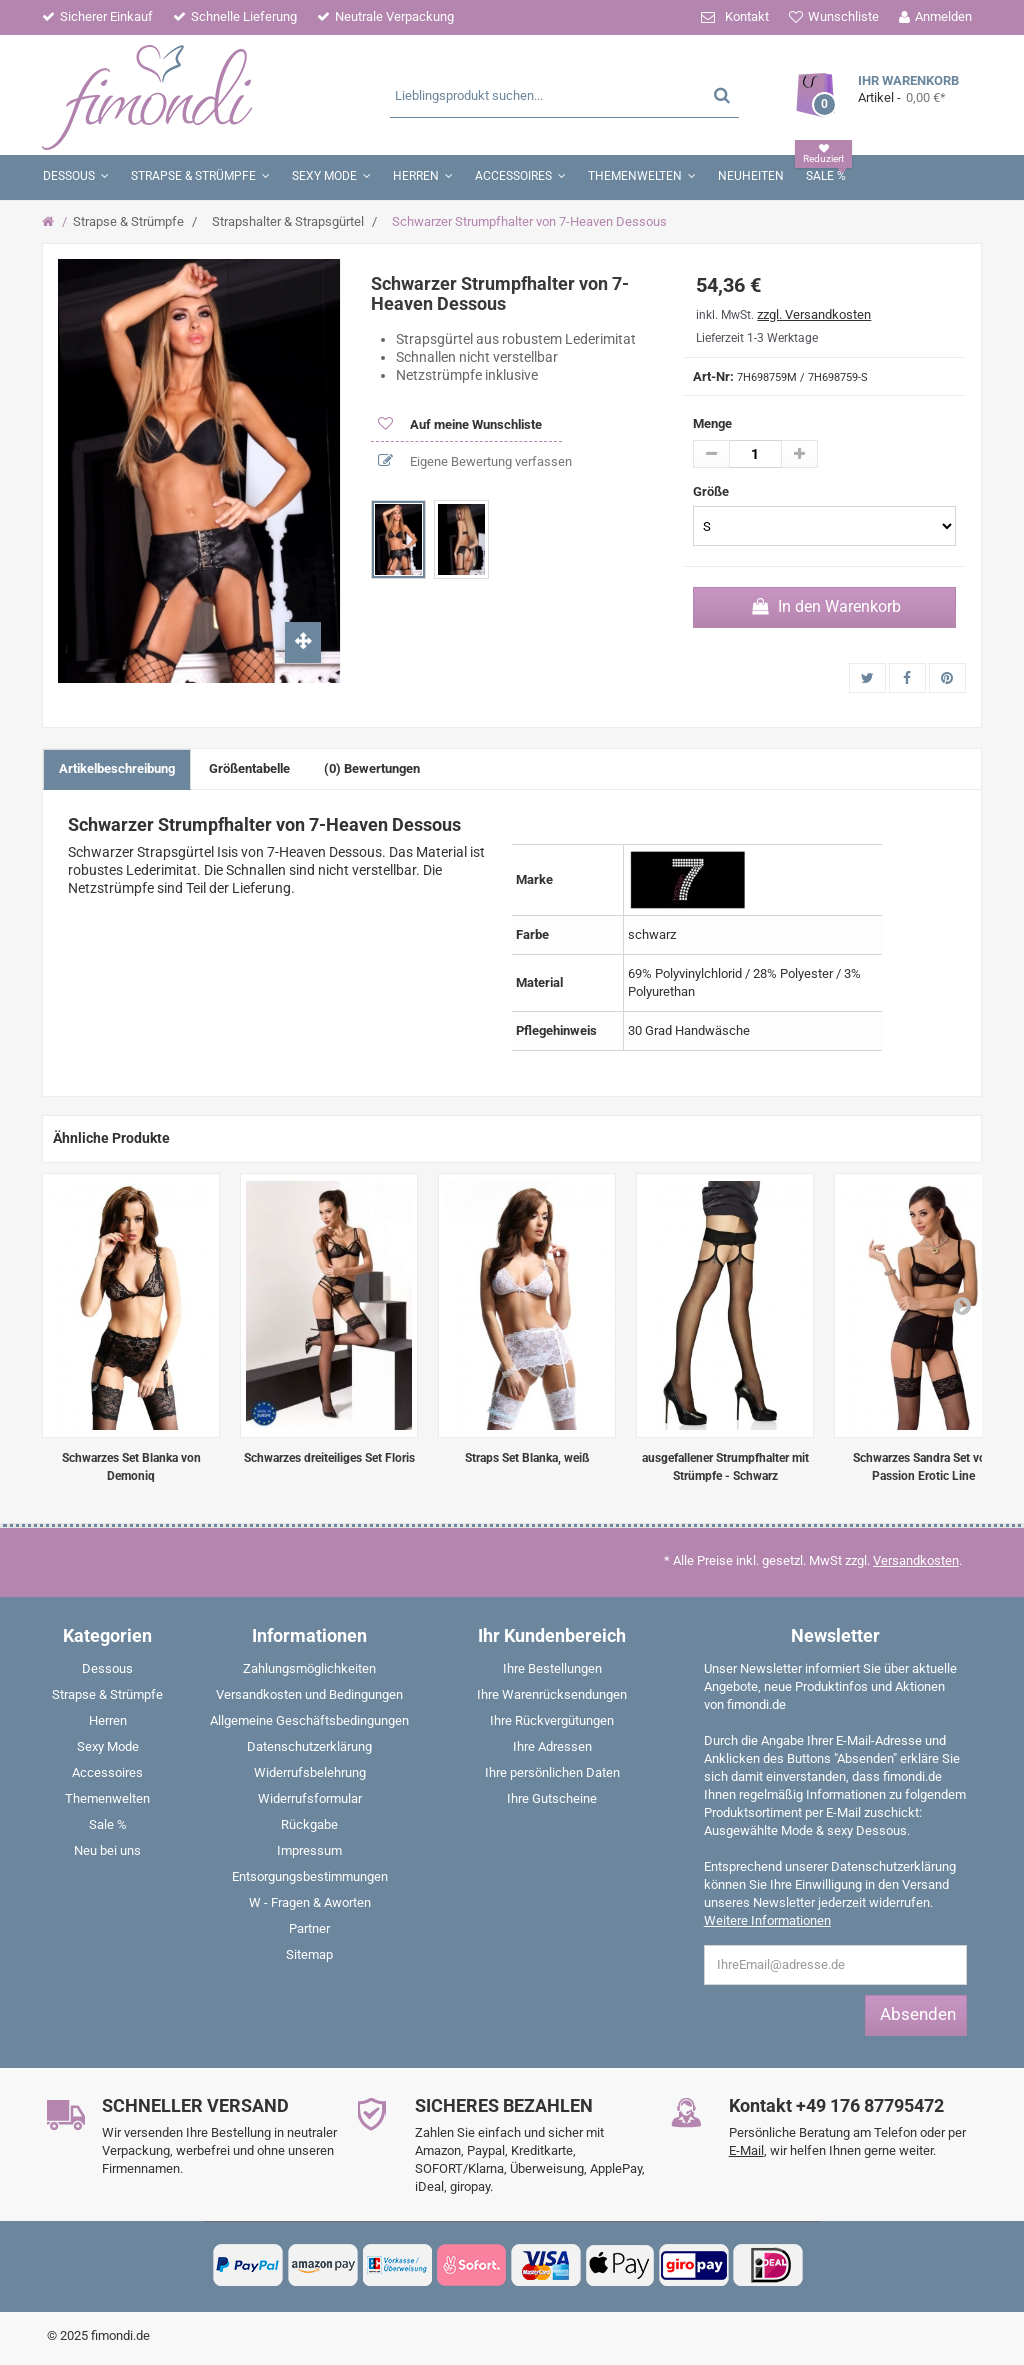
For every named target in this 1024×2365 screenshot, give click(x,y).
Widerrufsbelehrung (310, 1772)
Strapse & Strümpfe (128, 221)
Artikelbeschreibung (117, 768)
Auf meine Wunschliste (474, 424)
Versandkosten (916, 1560)
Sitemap (309, 1954)
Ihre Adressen (552, 1746)
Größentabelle (249, 768)
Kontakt (747, 16)
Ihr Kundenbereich (552, 1635)
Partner (309, 1928)
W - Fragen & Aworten (310, 1902)
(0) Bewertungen (372, 768)
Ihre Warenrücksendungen (552, 1694)
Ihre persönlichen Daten (552, 1772)
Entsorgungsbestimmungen (310, 1876)
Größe (712, 491)
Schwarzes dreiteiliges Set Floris (329, 1458)
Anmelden (943, 16)
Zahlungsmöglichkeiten (309, 1668)
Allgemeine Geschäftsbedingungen (309, 1720)
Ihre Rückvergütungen (552, 1720)
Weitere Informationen (767, 1920)
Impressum (309, 1850)
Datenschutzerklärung (309, 1746)
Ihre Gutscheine (552, 1798)
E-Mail (746, 2150)
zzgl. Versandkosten (814, 314)
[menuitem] (108, 1673)
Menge (712, 423)
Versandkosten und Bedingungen (309, 1694)
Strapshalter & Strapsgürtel (288, 221)
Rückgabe (309, 1824)
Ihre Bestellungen (552, 1668)
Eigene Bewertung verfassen (489, 461)
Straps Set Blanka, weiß (527, 1458)
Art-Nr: (713, 376)
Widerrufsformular (310, 1798)
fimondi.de (120, 2335)
